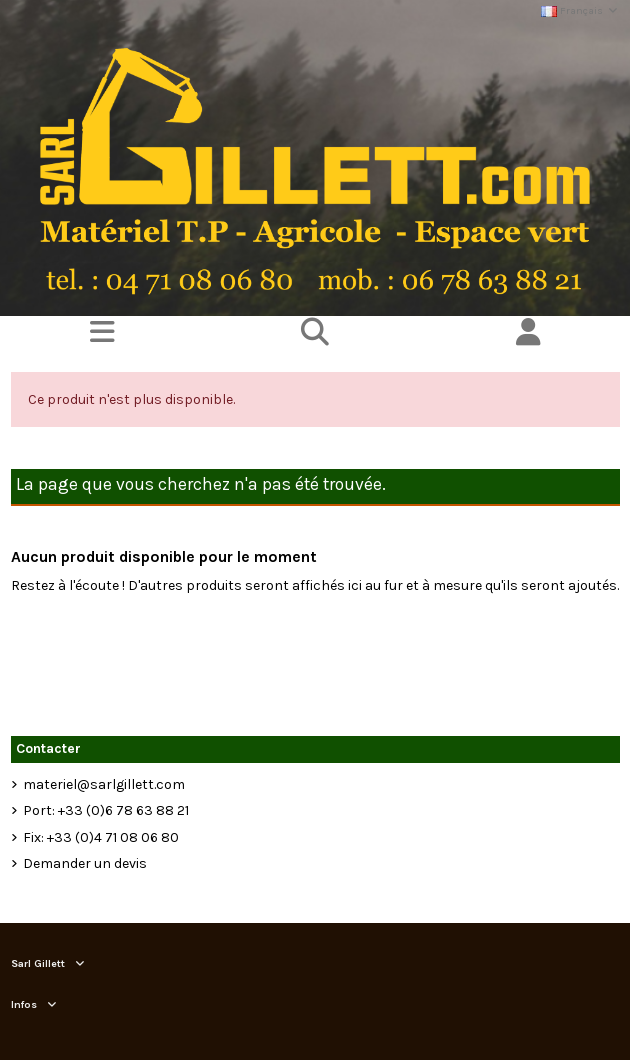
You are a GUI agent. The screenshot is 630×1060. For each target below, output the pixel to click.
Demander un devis (85, 863)
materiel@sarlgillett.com (104, 784)
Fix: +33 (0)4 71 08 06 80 (101, 837)
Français (580, 10)
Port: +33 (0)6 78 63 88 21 (106, 810)
